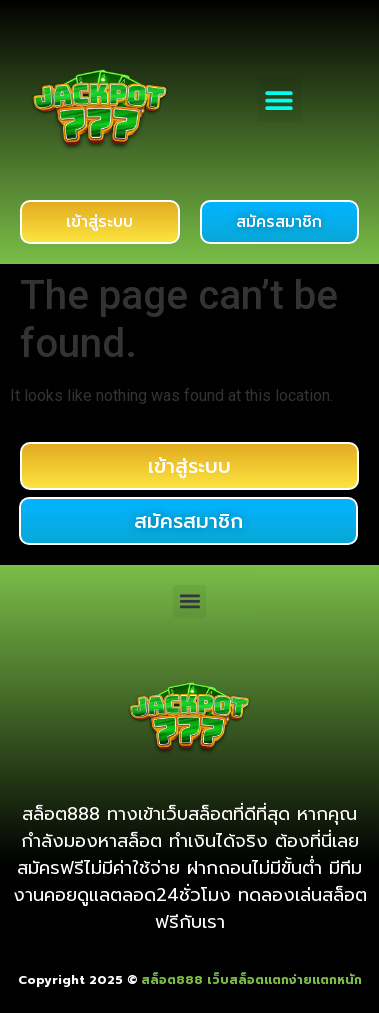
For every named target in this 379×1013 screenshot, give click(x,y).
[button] (279, 99)
